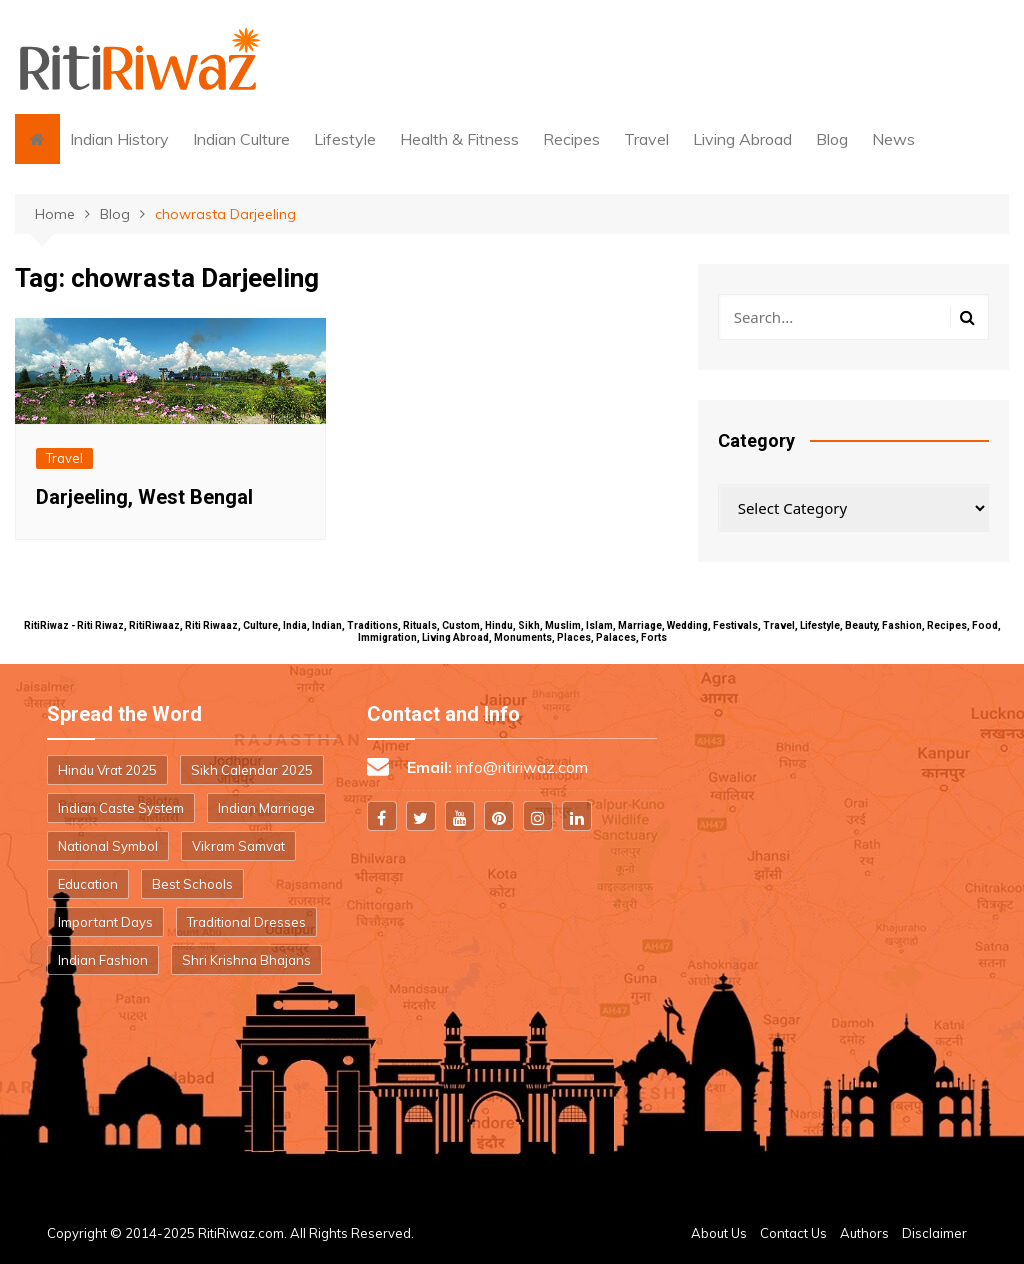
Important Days (105, 922)
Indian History (119, 139)
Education (88, 884)
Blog (832, 139)
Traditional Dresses (246, 922)
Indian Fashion (103, 960)
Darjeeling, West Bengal (144, 497)
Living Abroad (742, 139)
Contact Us (793, 1233)
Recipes (571, 139)
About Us (719, 1233)
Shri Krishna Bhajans (246, 960)
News (893, 139)
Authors (864, 1233)
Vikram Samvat (238, 846)
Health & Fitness (459, 139)
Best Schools (192, 884)
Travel (646, 139)
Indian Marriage (266, 808)
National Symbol (108, 846)
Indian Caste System (121, 808)
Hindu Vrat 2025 (107, 770)
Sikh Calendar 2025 (252, 770)
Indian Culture (241, 139)
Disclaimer (934, 1233)
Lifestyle (345, 139)
